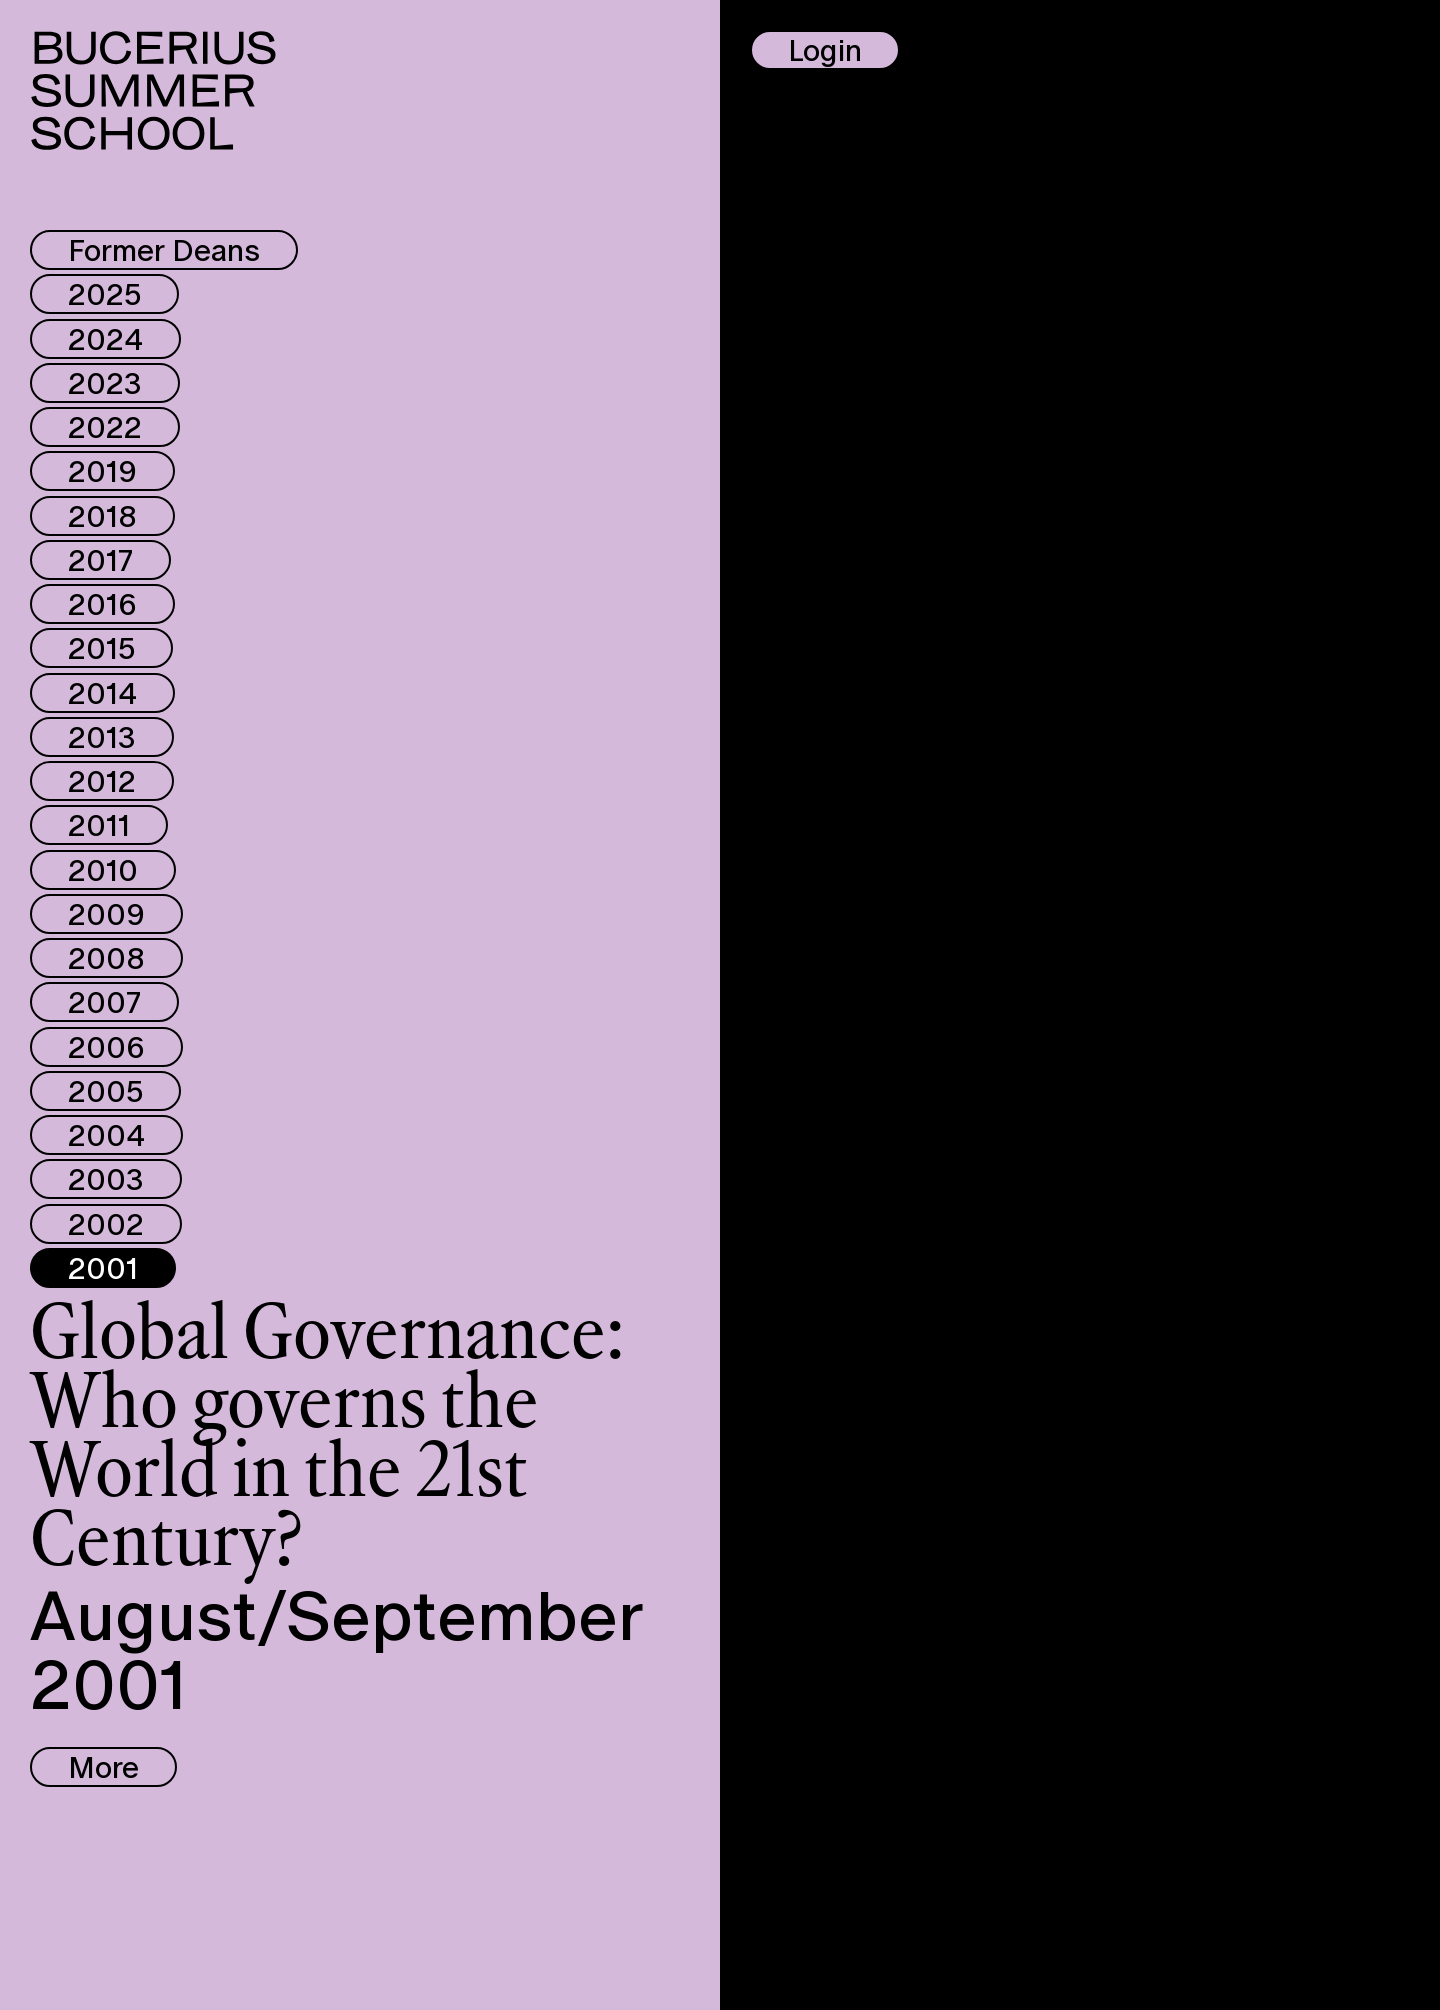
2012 (102, 781)
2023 (105, 383)
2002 (106, 1224)
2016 (102, 604)
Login (825, 50)
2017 (100, 560)
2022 (105, 427)
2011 (99, 825)
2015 (101, 648)
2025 (104, 294)
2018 (102, 516)
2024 (105, 339)
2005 (105, 1091)
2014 (102, 693)
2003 (106, 1179)
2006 (106, 1047)
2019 (102, 471)
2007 (104, 1002)
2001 (103, 1268)
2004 (106, 1135)
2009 (106, 914)
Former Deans (164, 250)
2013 (102, 737)
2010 (103, 870)
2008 (106, 958)
